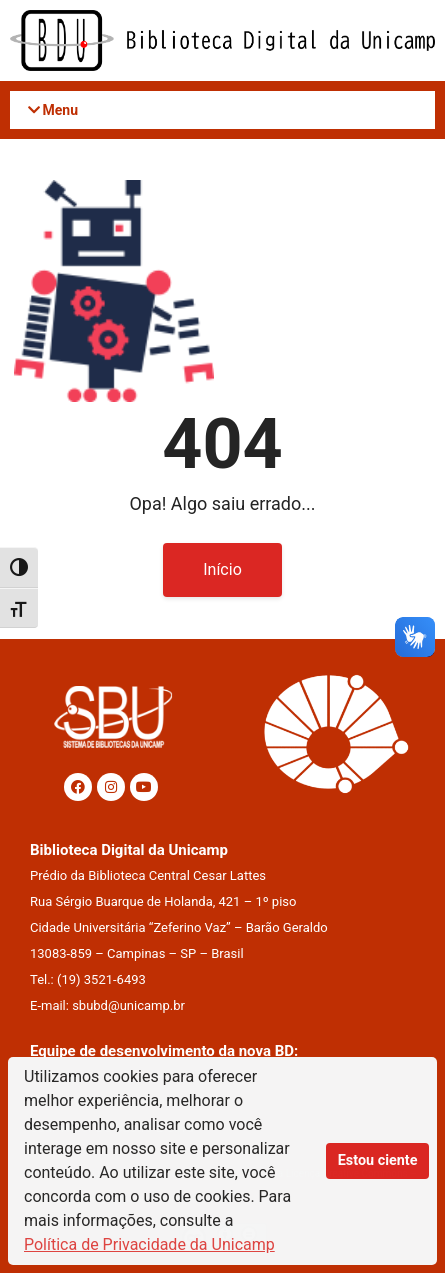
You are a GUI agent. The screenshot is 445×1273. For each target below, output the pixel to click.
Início (222, 569)
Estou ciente (378, 1160)
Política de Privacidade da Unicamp (149, 1244)
